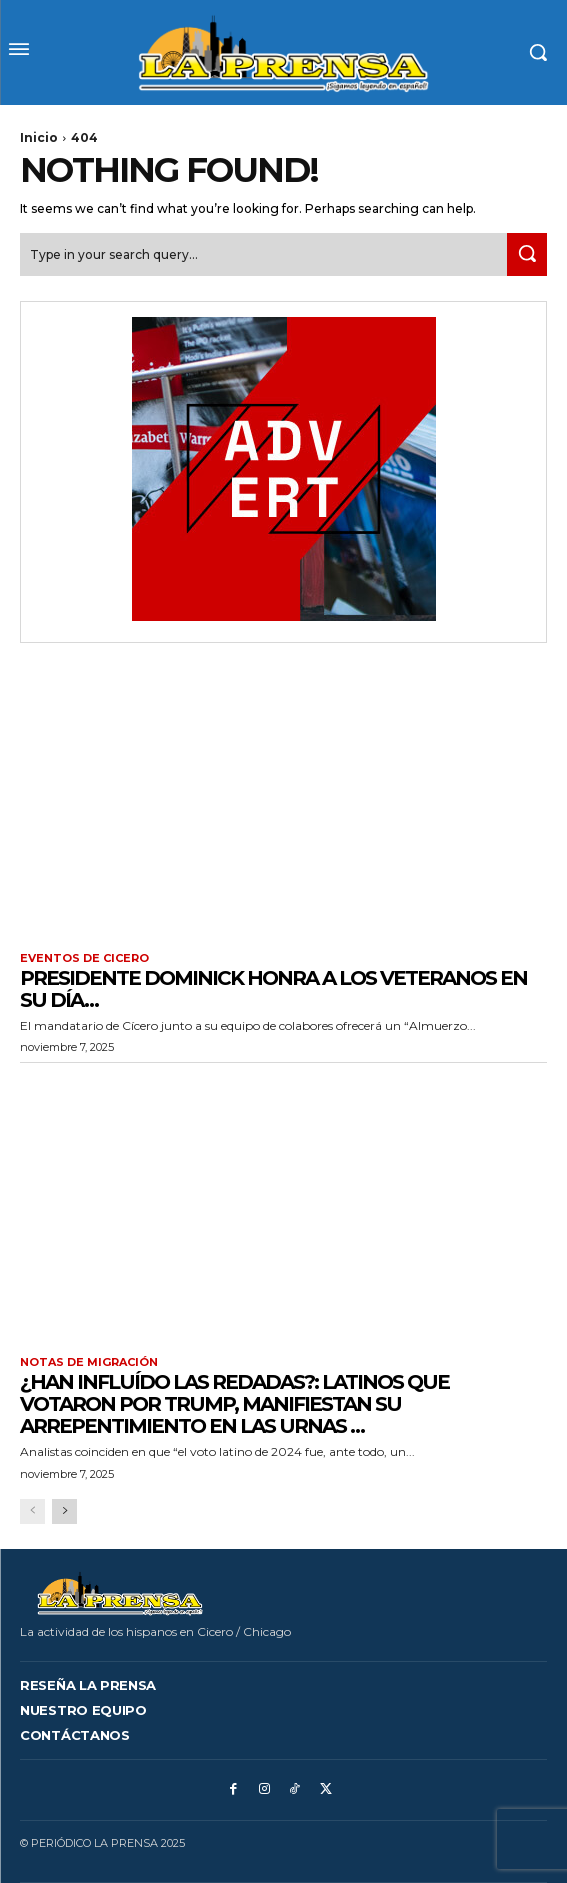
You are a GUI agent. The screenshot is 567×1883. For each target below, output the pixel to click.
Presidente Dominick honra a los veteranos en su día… (273, 989)
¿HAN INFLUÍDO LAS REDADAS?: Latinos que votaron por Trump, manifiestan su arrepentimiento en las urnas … (234, 1404)
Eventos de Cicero (84, 958)
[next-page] (64, 1511)
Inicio (39, 137)
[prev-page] (32, 1511)
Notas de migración (89, 1362)
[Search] (527, 254)
